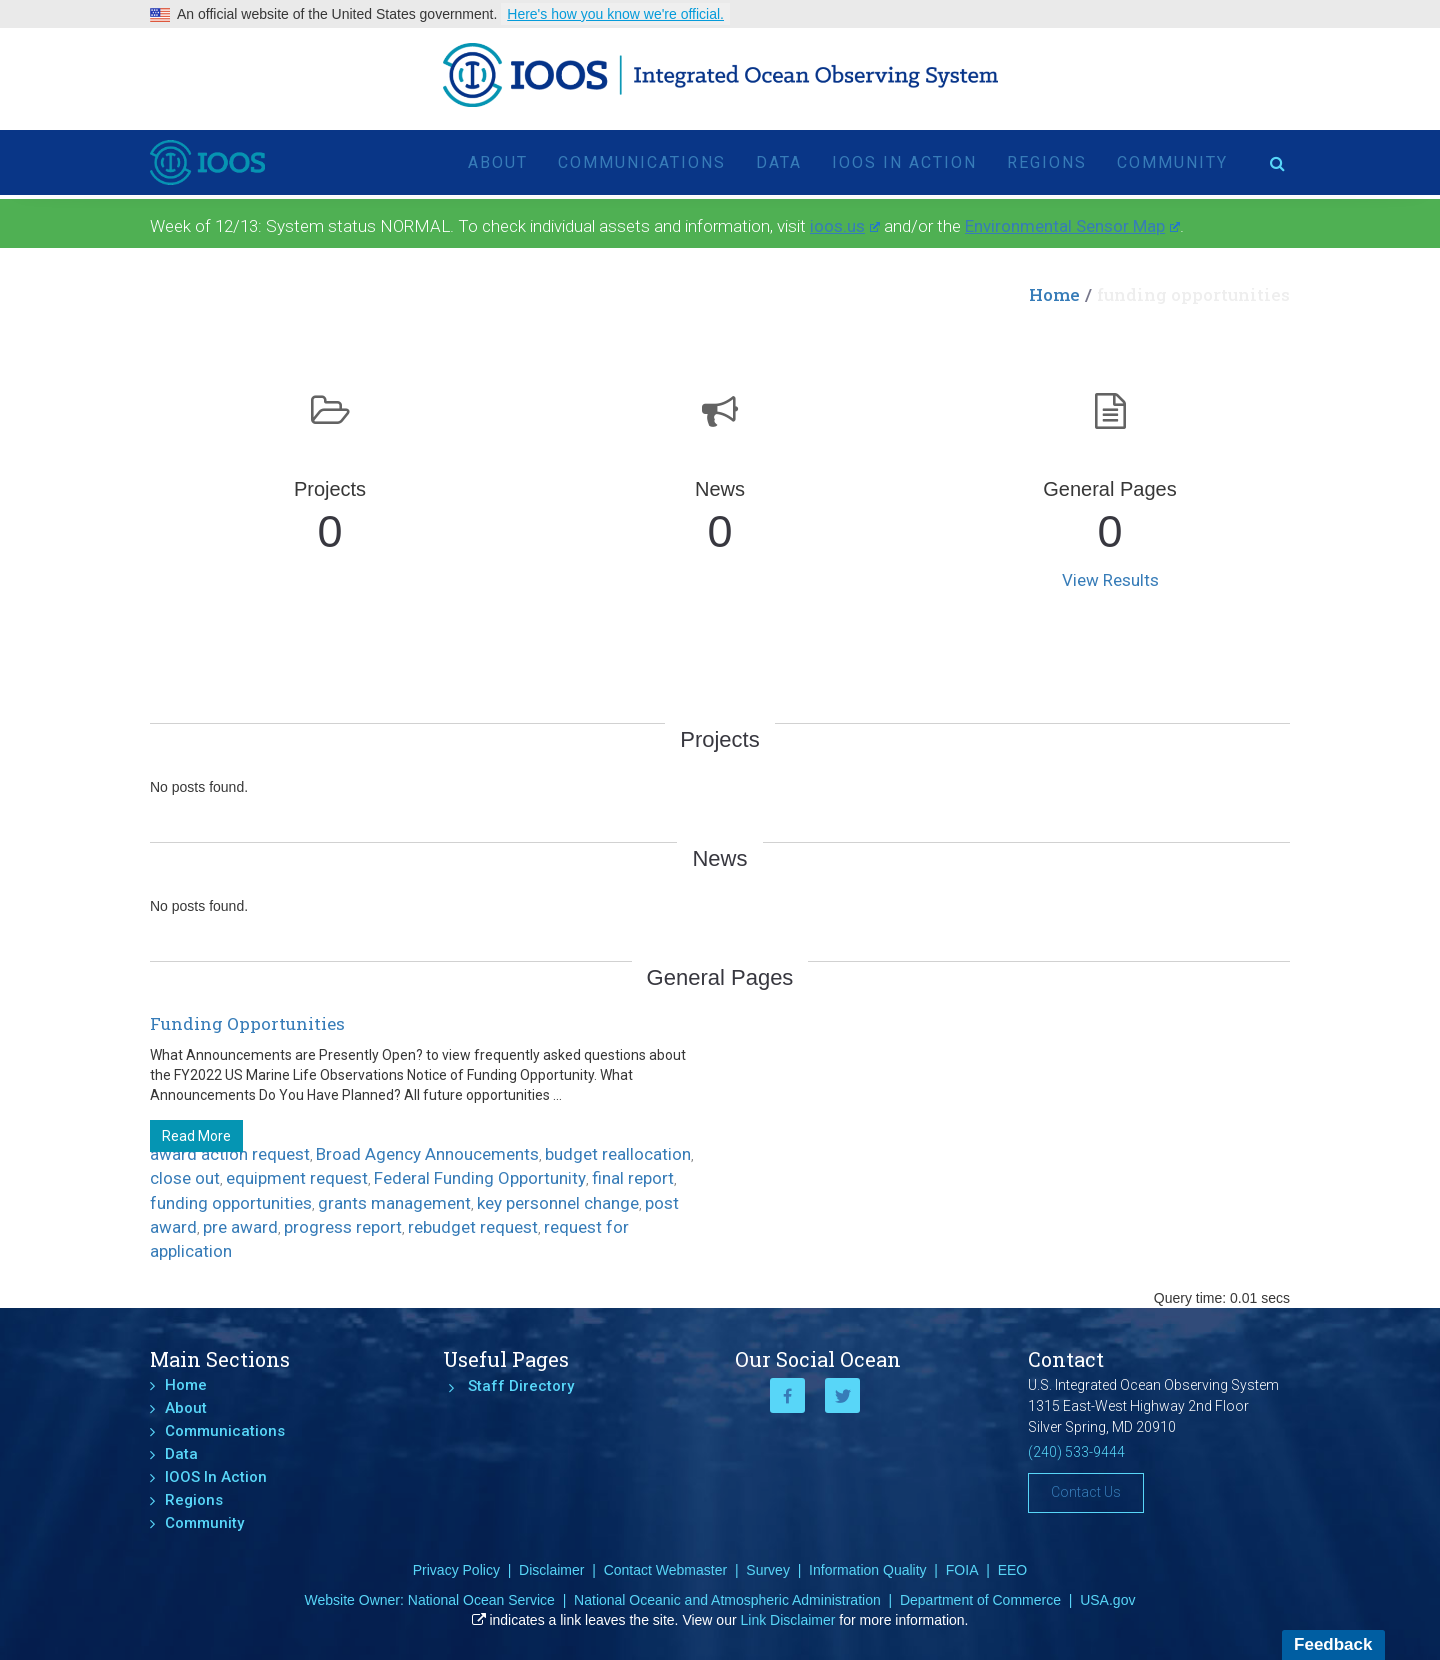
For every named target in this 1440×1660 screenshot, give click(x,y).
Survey (768, 1570)
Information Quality (868, 1570)
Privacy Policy (456, 1570)
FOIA (962, 1570)
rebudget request (473, 1227)
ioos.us (845, 226)
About (498, 154)
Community (1172, 154)
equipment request (297, 1178)
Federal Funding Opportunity (480, 1178)
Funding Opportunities (247, 1023)
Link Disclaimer (788, 1620)
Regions (1047, 154)
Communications (642, 154)
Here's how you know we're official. (615, 14)
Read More (196, 1136)
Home (1054, 294)
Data (779, 154)
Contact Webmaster (665, 1570)
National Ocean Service (481, 1600)
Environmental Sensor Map (1072, 226)
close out (185, 1178)
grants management (394, 1203)
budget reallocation (618, 1154)
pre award (240, 1227)
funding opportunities (231, 1203)
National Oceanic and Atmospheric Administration (727, 1600)
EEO (1013, 1570)
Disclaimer (551, 1570)
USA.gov (1107, 1600)
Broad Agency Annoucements (427, 1154)
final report (633, 1178)
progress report (343, 1227)
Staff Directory (521, 1386)
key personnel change (558, 1203)
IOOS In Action (904, 154)
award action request (230, 1154)
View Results (1110, 580)
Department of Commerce (980, 1600)
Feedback (1333, 1644)
